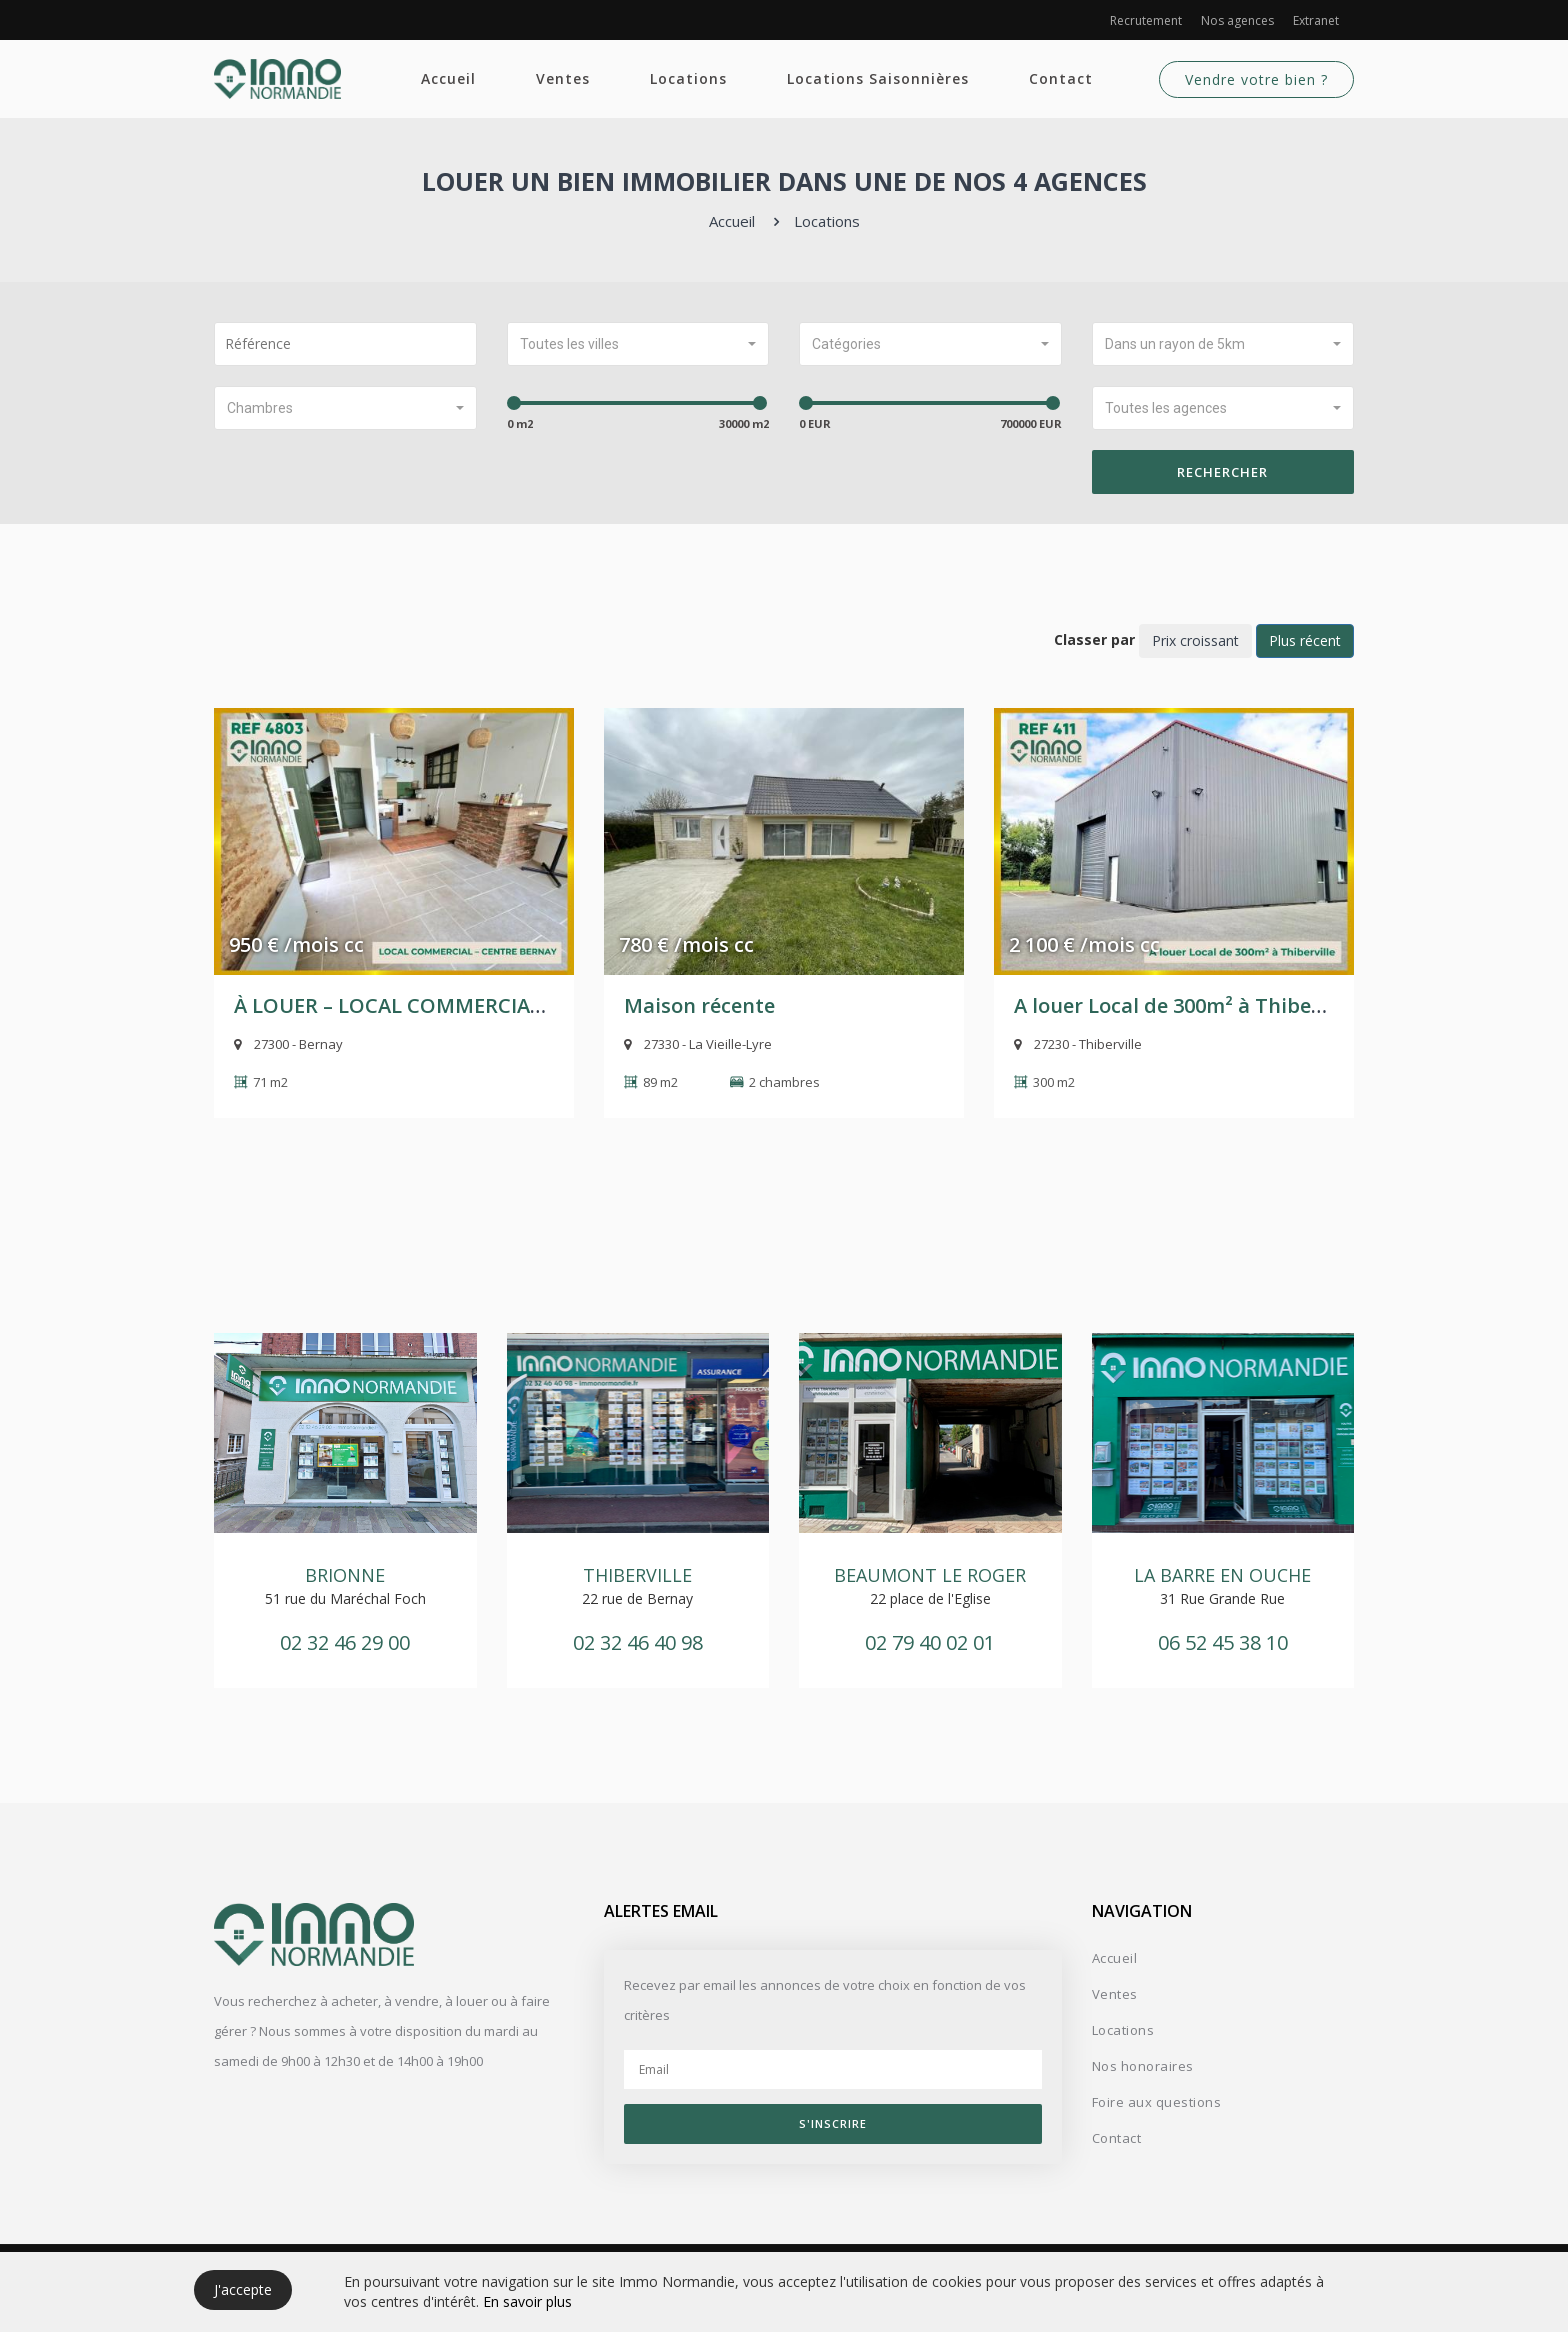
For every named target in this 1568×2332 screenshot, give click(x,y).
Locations (688, 78)
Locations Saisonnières (878, 78)
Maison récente (699, 1005)
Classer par (1094, 639)
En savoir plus (527, 2301)
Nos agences (1237, 20)
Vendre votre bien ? (1256, 79)
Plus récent (1305, 640)
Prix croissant (1195, 640)
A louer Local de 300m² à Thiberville (1187, 1005)
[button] (638, 344)
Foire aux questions (1157, 2102)
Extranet (1316, 20)
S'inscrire (833, 2123)
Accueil (448, 78)
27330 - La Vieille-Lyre (698, 1044)
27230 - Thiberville (1078, 1044)
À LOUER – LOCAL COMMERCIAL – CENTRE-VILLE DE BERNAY (522, 1005)
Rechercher (1222, 472)
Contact (1061, 78)
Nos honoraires (1143, 2066)
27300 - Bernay (288, 1044)
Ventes (563, 78)
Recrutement (1146, 20)
